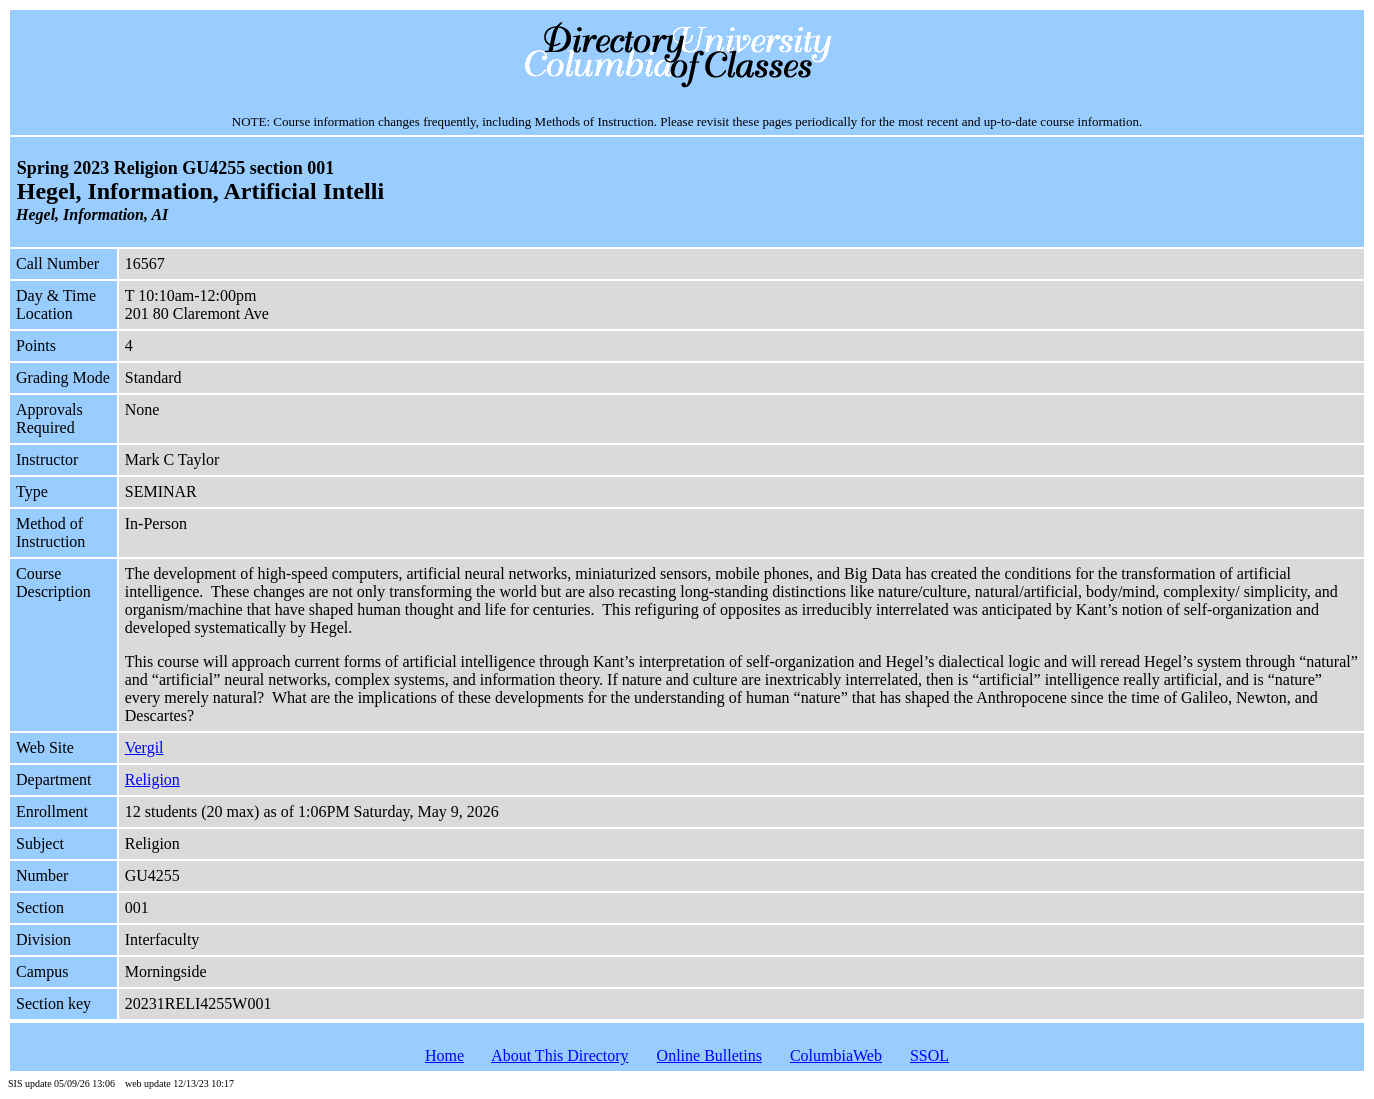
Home (444, 1055)
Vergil (144, 747)
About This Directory (559, 1055)
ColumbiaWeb (836, 1055)
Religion (152, 779)
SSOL (929, 1055)
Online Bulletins (709, 1055)
